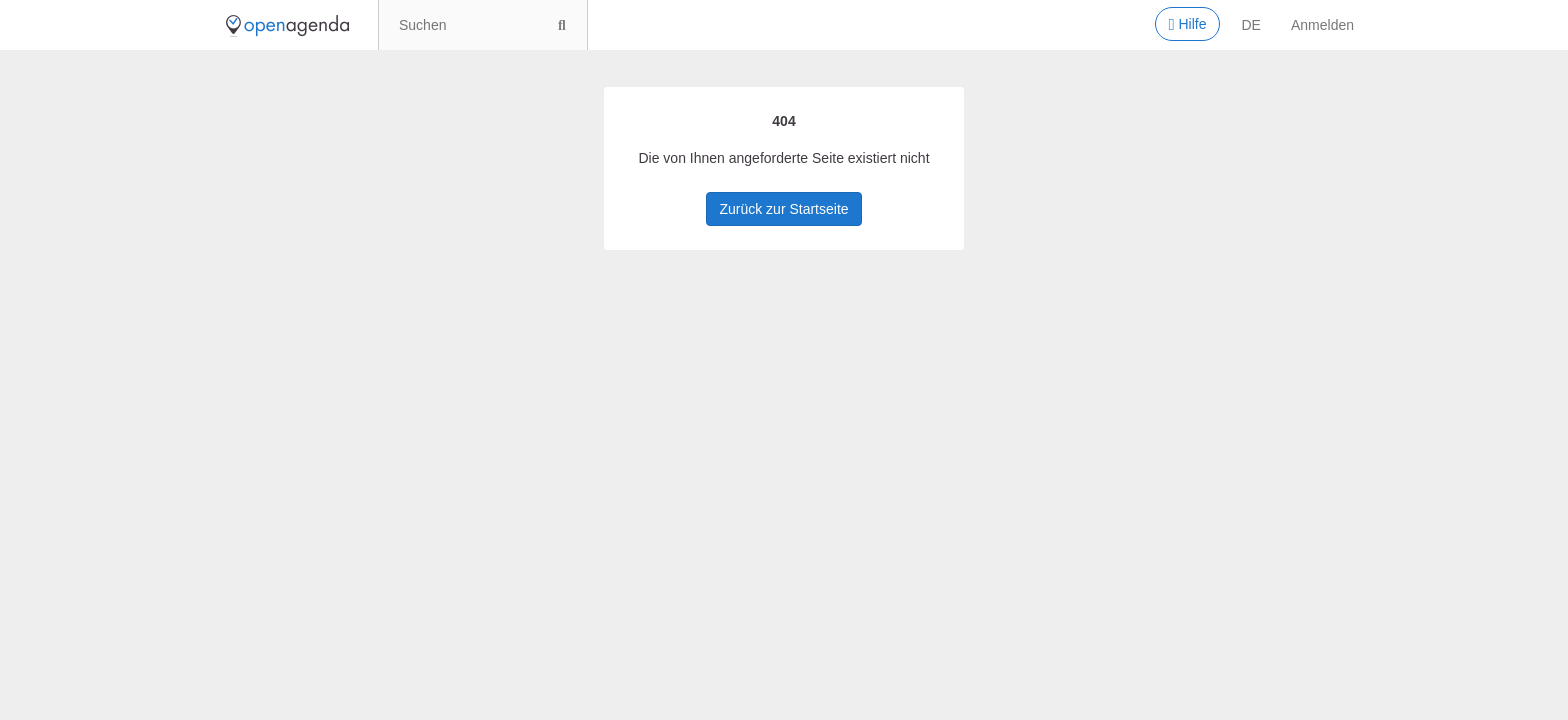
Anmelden (1322, 25)
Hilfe (1187, 25)
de (1251, 25)
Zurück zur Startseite (783, 209)
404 (783, 121)
